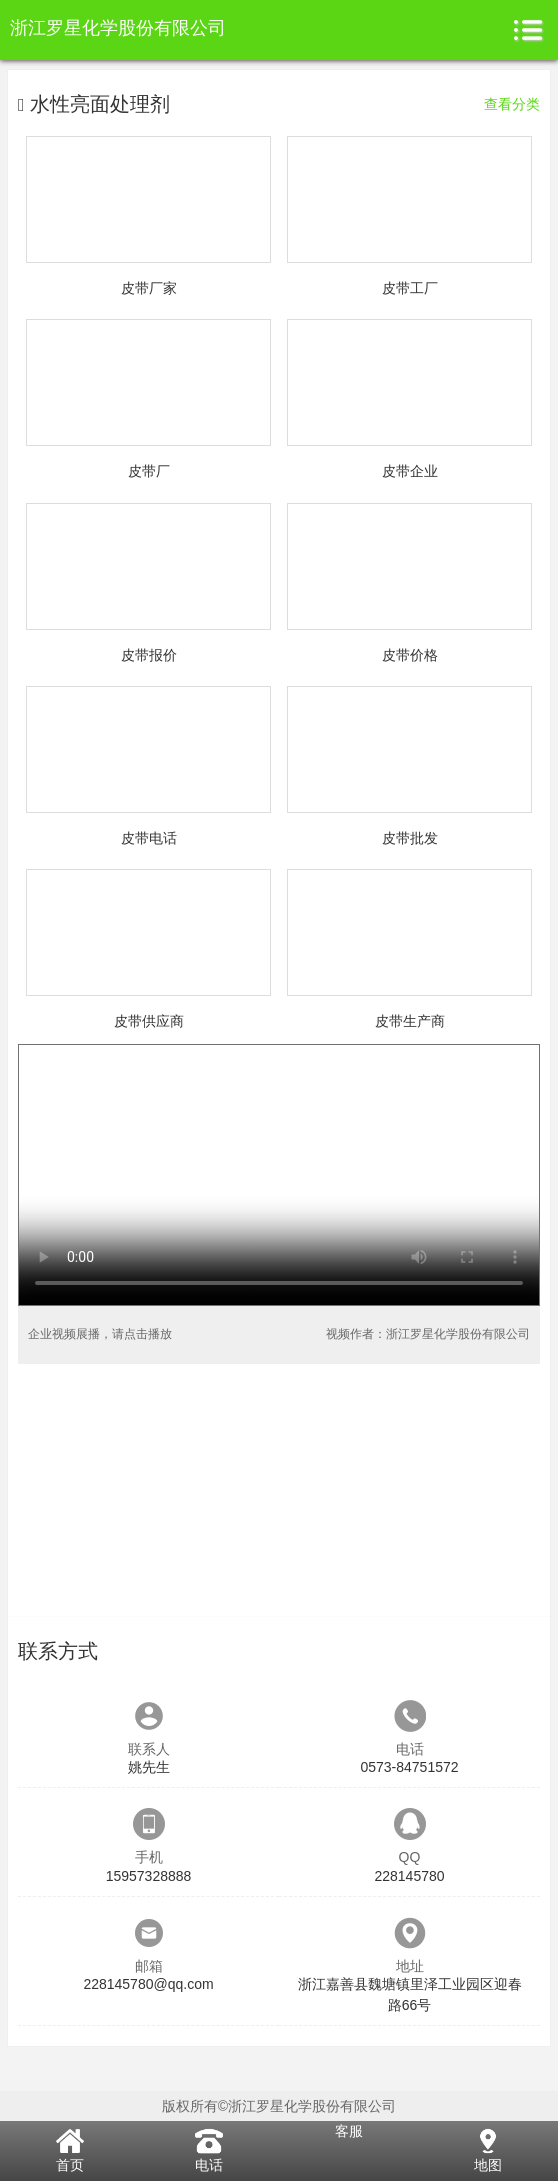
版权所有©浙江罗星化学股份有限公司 (279, 2106)
